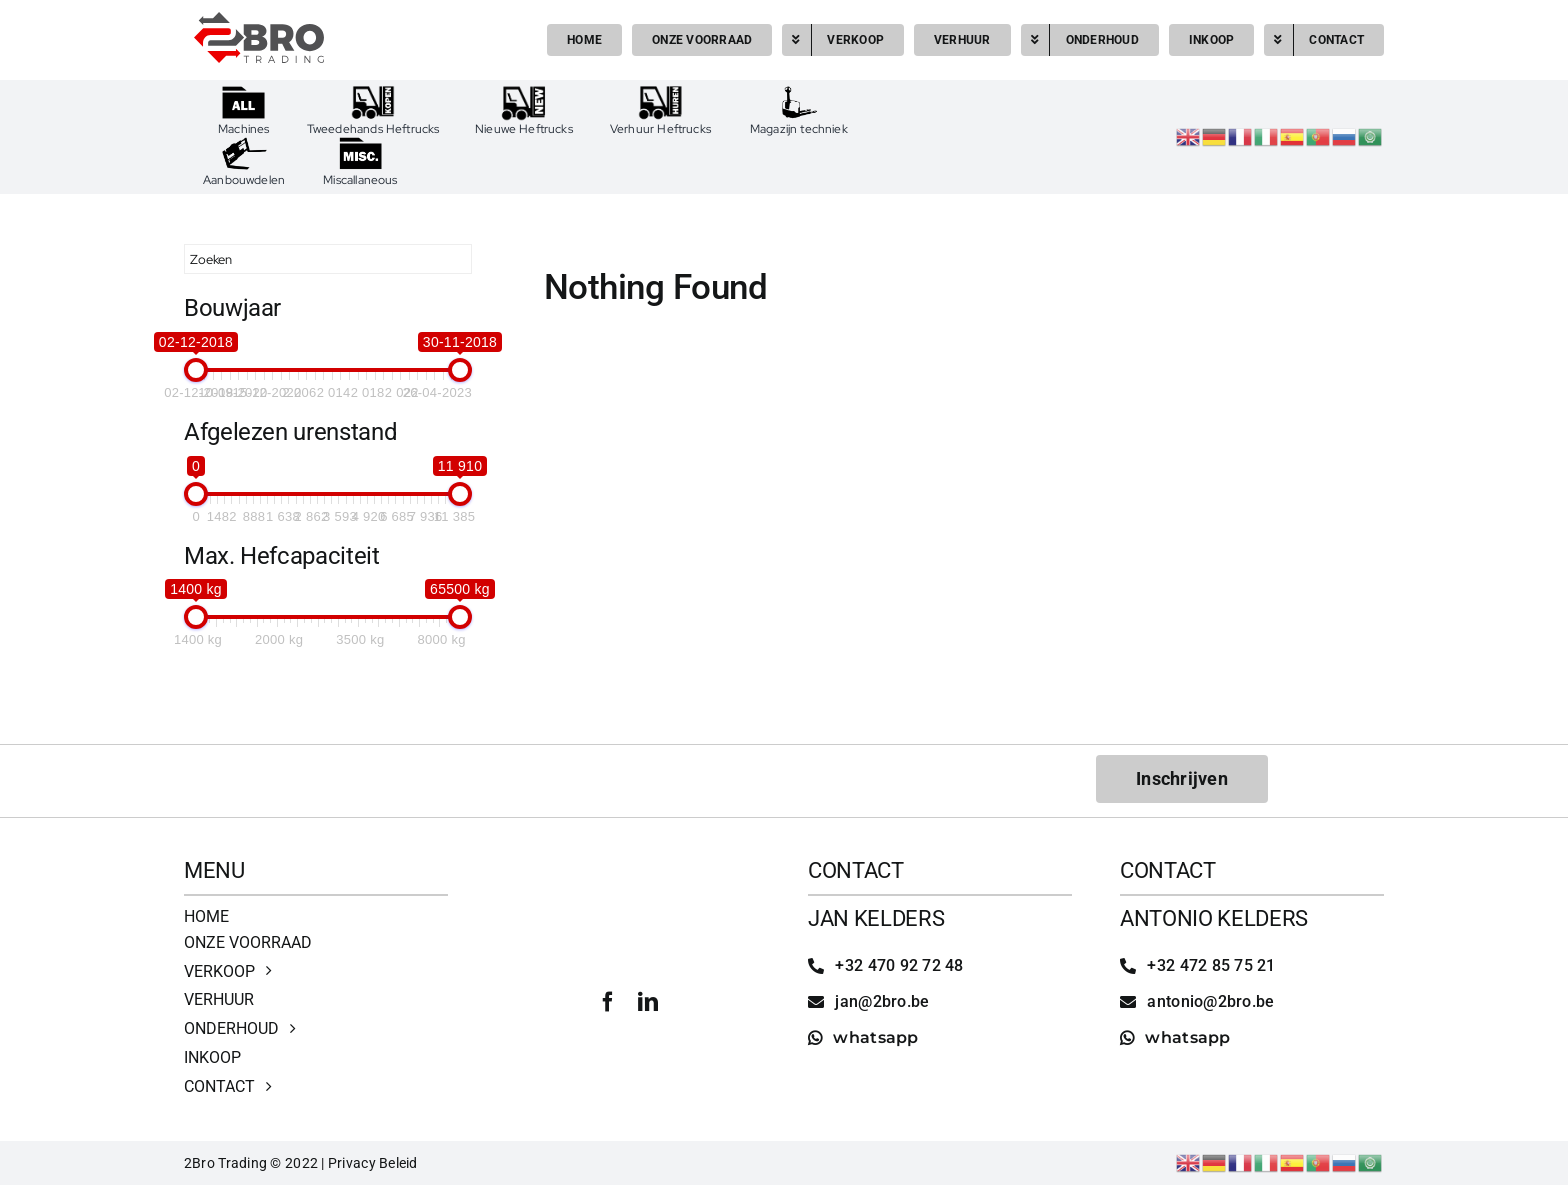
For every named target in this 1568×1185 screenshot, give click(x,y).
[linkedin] (648, 1002)
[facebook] (608, 1002)
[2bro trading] (259, 20)
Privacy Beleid (373, 1163)
